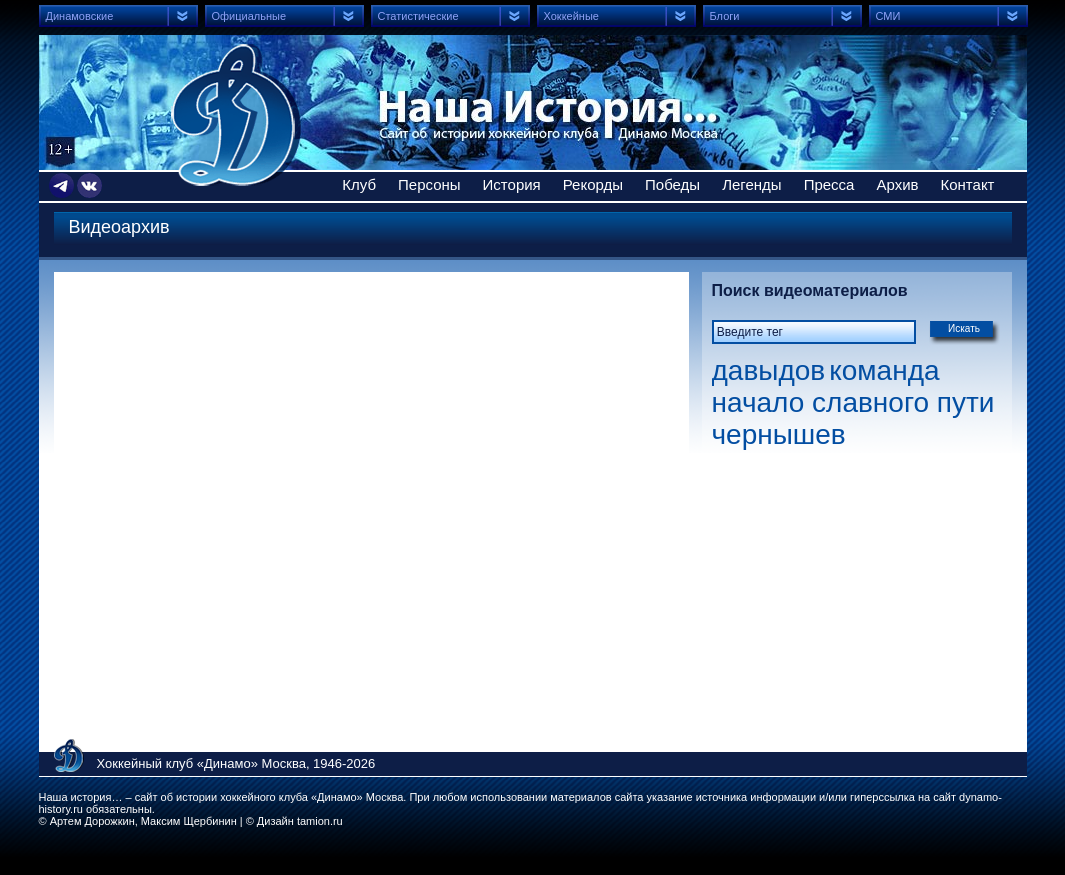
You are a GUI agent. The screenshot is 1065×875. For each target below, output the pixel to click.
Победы (672, 184)
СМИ (888, 16)
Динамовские (80, 16)
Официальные (249, 16)
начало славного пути (853, 402)
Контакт (967, 184)
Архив (897, 184)
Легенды (752, 184)
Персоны (429, 184)
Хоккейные (571, 16)
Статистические (418, 16)
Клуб (359, 184)
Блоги (725, 16)
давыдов (769, 370)
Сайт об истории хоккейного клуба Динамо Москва (236, 115)
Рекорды (593, 184)
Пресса (829, 184)
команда (884, 370)
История (512, 184)
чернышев (779, 434)
